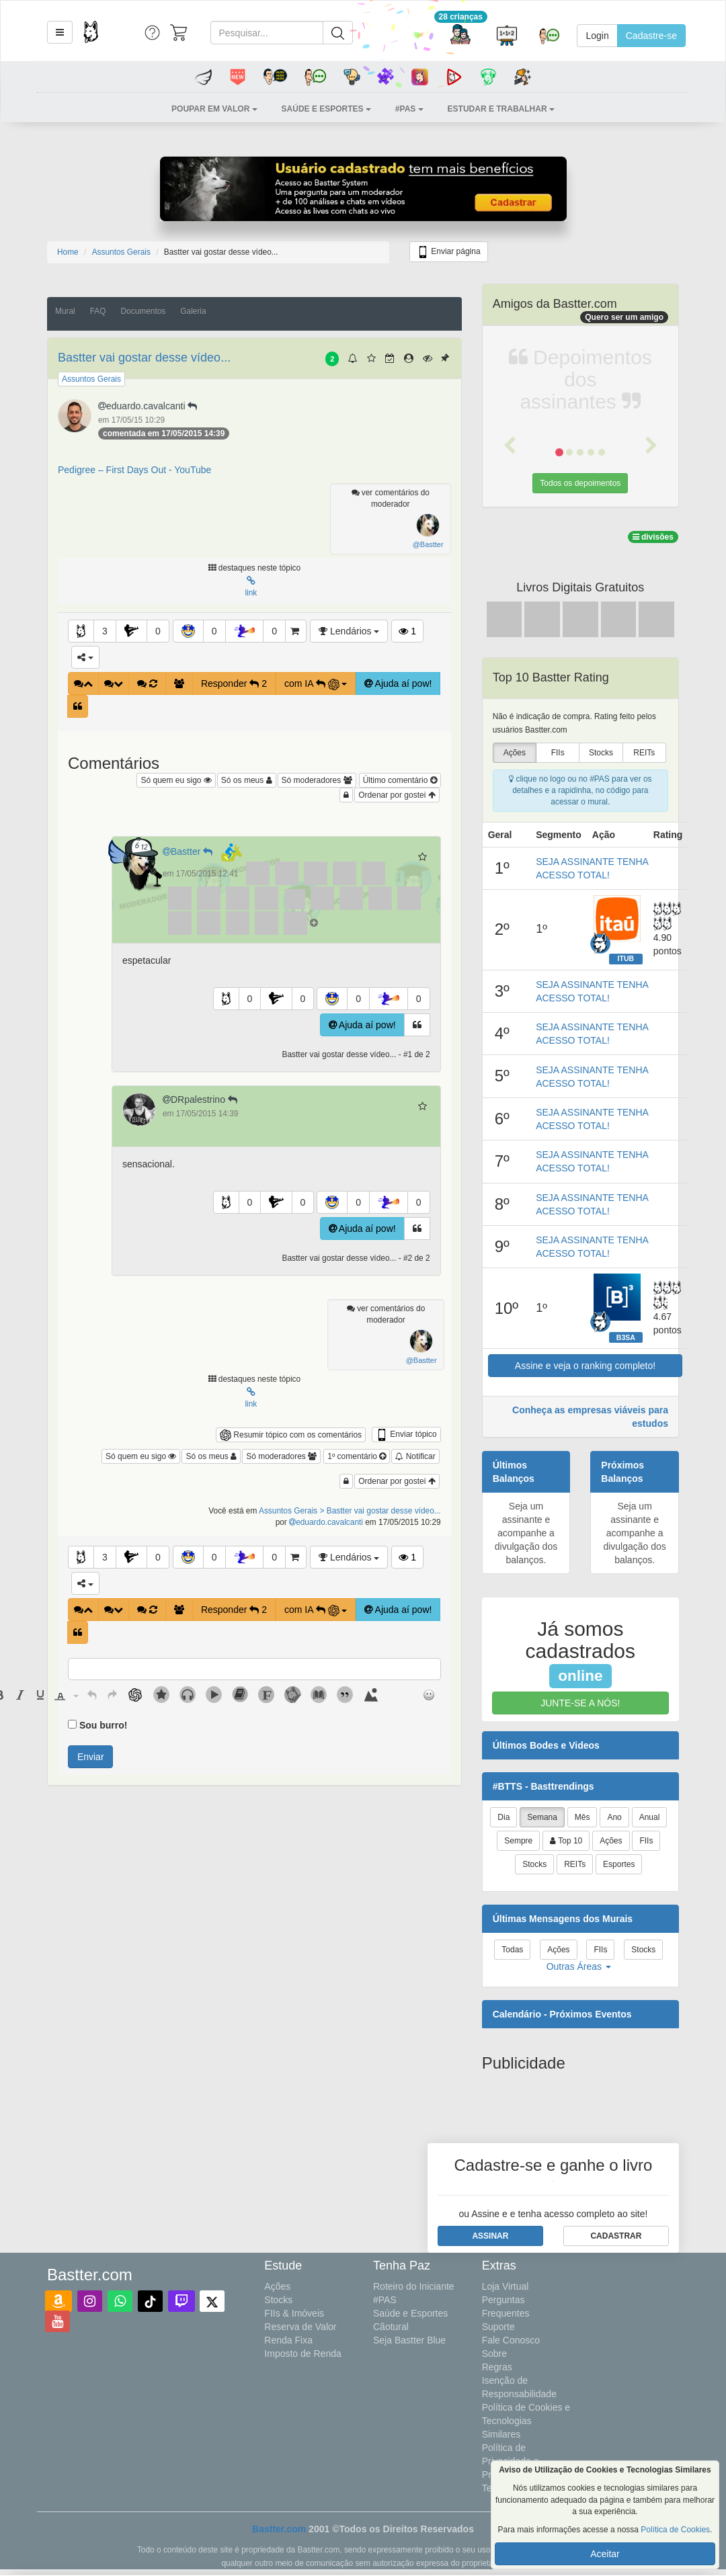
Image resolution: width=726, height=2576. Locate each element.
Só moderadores (317, 780)
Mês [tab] (582, 1817)
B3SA (625, 1337)
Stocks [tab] (534, 1864)
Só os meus (246, 780)
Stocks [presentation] (601, 752)
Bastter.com (279, 2529)
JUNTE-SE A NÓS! (580, 1703)
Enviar (90, 1756)
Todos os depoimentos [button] (580, 483)
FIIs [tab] (646, 1840)
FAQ (98, 311)
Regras (497, 2367)
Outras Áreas (579, 1966)
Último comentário (400, 780)
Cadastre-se (651, 35)
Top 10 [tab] (566, 1840)
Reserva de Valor (300, 2326)
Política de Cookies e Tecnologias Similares (526, 2421)
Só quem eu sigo (175, 780)
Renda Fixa (288, 2340)
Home (68, 252)
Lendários (349, 631)
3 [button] (105, 631)
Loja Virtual (505, 2286)
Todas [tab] (512, 1949)
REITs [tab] (575, 1864)
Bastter (190, 851)
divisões (653, 537)
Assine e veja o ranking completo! (585, 1365)
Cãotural (391, 2326)
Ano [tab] (614, 1817)
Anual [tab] (649, 1817)
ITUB (626, 958)
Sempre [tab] (518, 1840)
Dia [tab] (503, 1817)
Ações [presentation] (514, 752)
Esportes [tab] (619, 1864)
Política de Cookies (675, 2529)
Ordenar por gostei (396, 795)
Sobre (494, 2353)
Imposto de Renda (302, 2353)
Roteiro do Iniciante (413, 2286)
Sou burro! (103, 1725)
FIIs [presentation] (558, 752)
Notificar (415, 1456)
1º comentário (356, 1456)
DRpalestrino (201, 1099)
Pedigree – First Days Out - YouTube (134, 469)
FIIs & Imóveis (294, 2313)
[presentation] (20, 1695)
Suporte (498, 2326)
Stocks (278, 2299)
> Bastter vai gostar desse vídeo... (380, 1510)
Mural (65, 311)
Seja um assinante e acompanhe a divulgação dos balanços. (526, 1533)
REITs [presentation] (644, 752)
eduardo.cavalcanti (149, 406)
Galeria (193, 311)
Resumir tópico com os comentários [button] (291, 1435)
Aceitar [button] (605, 2553)
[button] (60, 32)
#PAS (385, 2299)
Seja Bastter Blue (409, 2340)
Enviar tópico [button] (406, 1435)
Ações (277, 2286)
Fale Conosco (511, 2340)
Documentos (143, 311)
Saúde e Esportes (410, 2313)
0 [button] (158, 631)
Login (597, 35)
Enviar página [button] (449, 252)
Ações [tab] (611, 1840)
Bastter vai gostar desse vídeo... (144, 357)
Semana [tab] (542, 1817)
